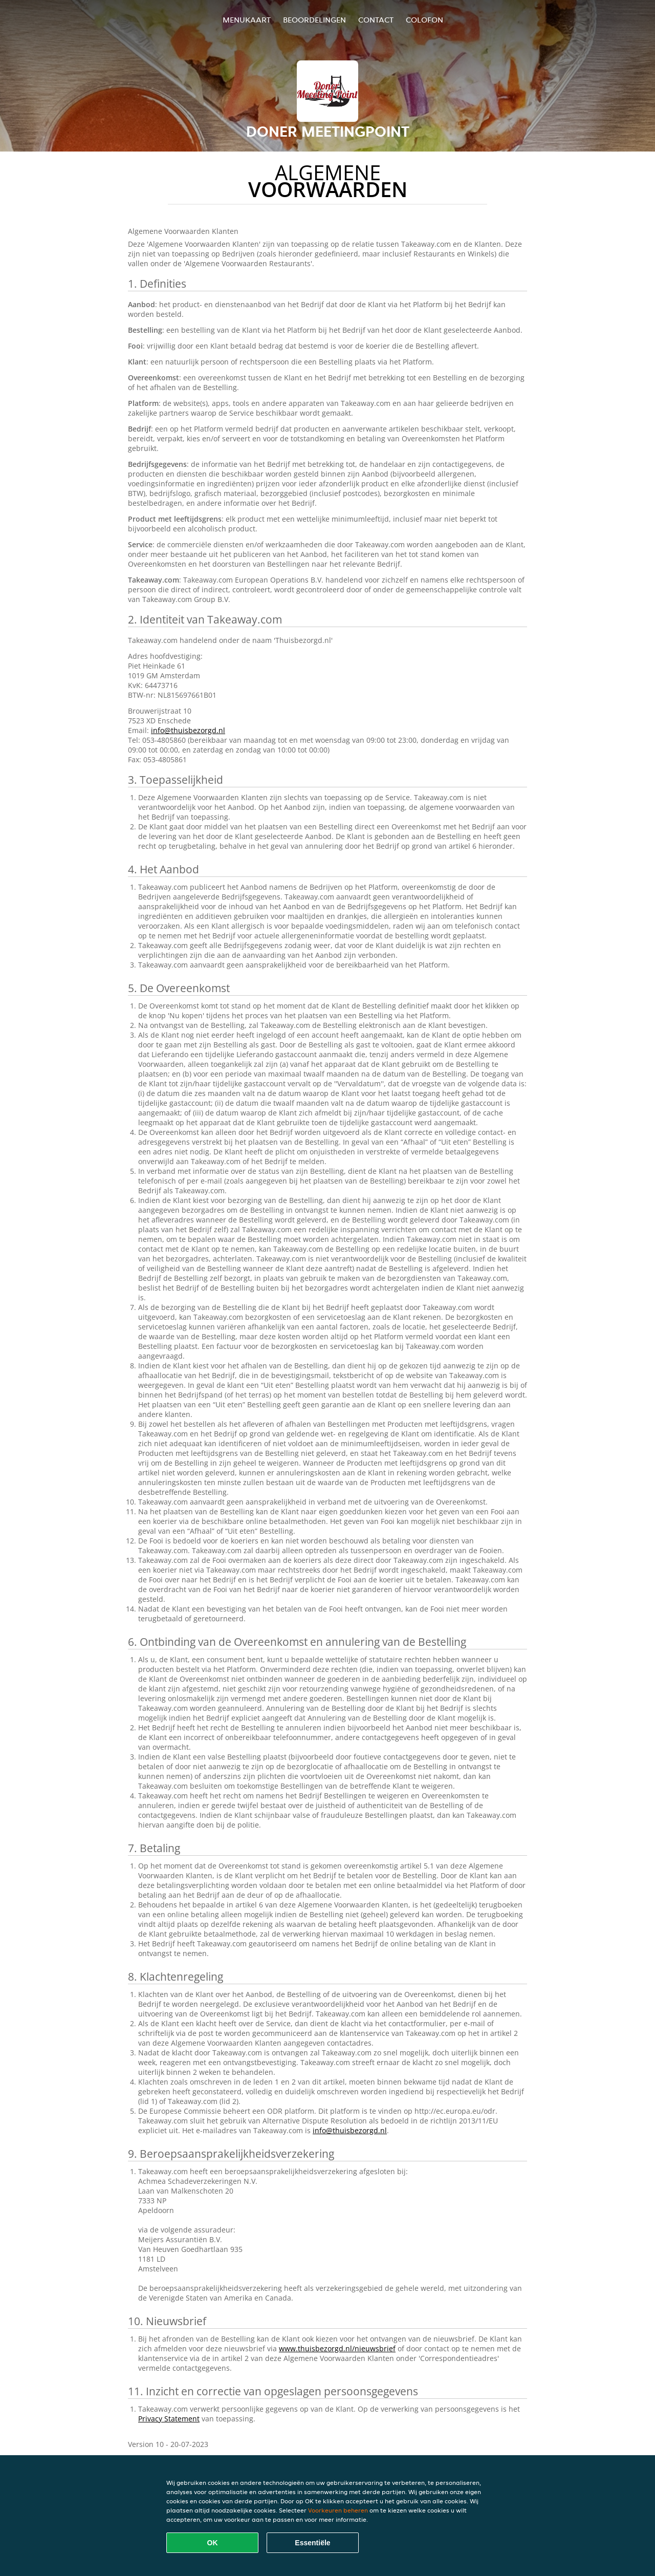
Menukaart (247, 19)
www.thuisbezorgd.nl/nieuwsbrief (337, 2348)
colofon (424, 19)
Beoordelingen (314, 19)
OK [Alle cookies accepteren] (212, 2543)
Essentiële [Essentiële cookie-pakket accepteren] (312, 2543)
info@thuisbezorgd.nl (188, 730)
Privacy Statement (169, 2418)
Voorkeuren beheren (338, 2510)
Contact (376, 19)
